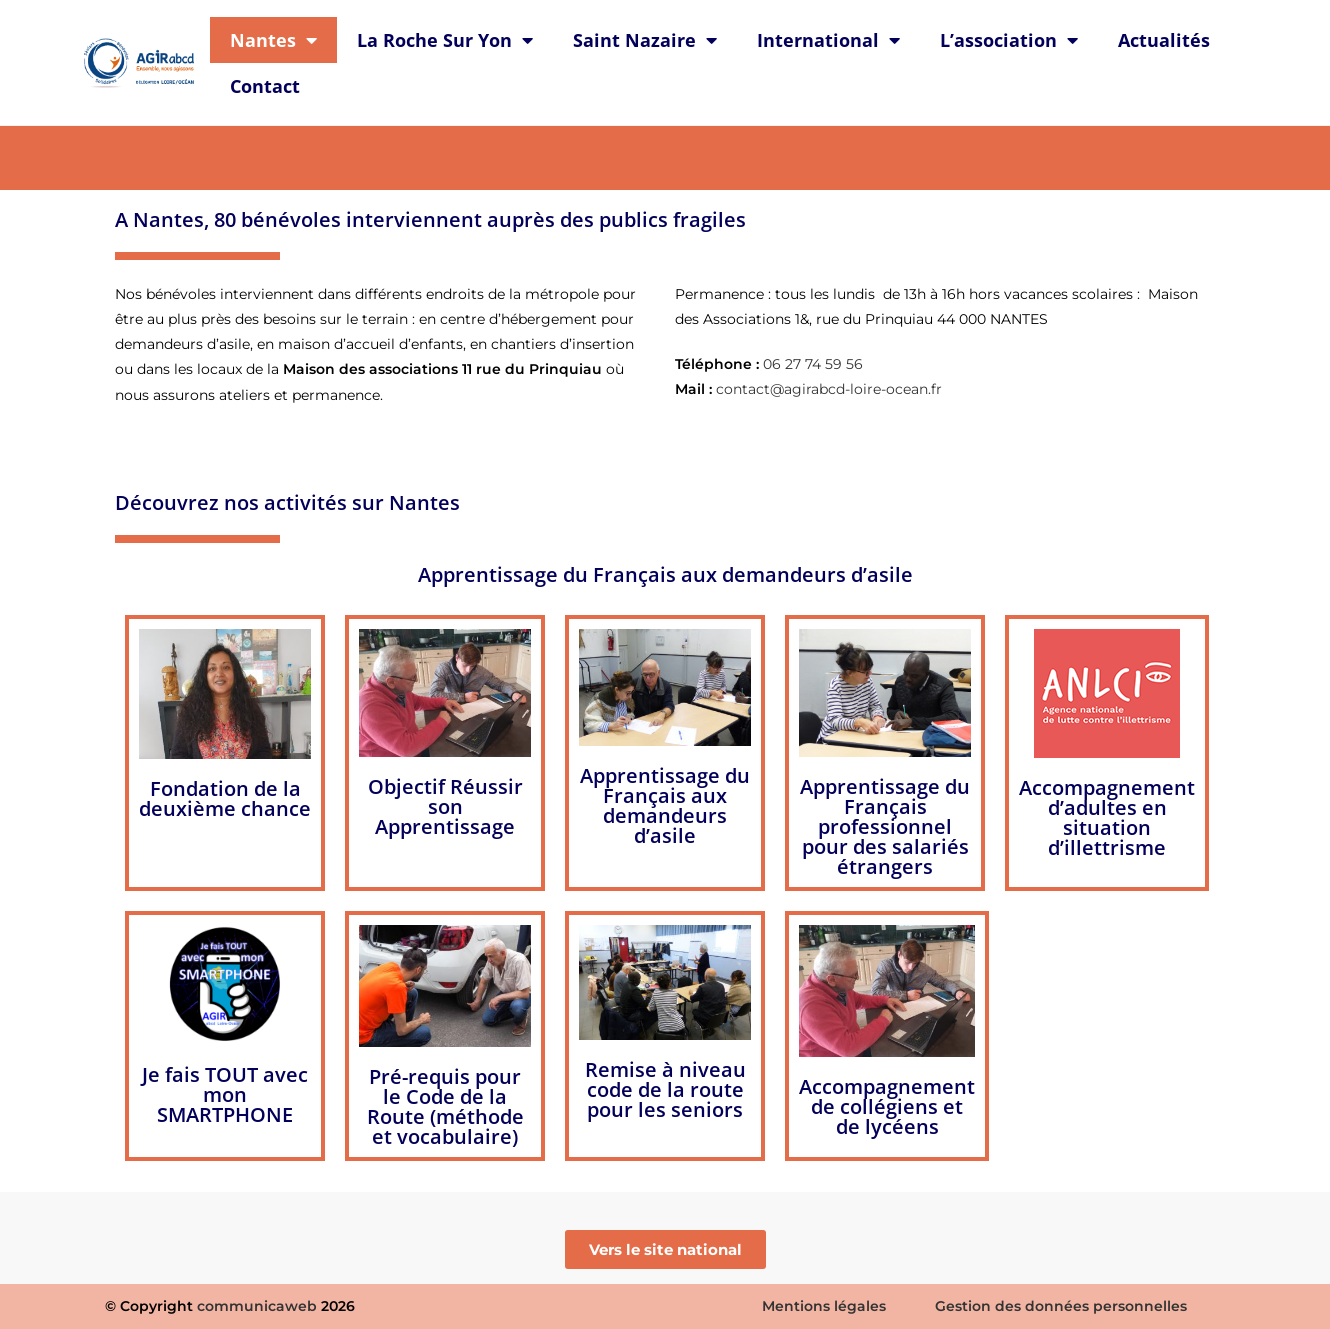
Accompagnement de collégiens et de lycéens (887, 1106)
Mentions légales (824, 1306)
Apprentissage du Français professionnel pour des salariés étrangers (885, 826)
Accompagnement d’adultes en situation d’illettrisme (1107, 817)
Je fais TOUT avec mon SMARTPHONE (225, 1094)
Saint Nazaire (645, 40)
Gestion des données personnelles (1061, 1306)
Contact (265, 86)
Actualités (1164, 40)
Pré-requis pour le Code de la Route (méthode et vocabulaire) (445, 1106)
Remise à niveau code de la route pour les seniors (665, 1089)
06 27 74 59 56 (813, 364)
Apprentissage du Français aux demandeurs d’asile (665, 574)
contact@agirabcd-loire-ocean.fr (829, 389)
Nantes (273, 40)
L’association (1009, 40)
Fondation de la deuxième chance (225, 798)
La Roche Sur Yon (445, 40)
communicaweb (257, 1306)
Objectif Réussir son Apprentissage (445, 806)
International (828, 40)
